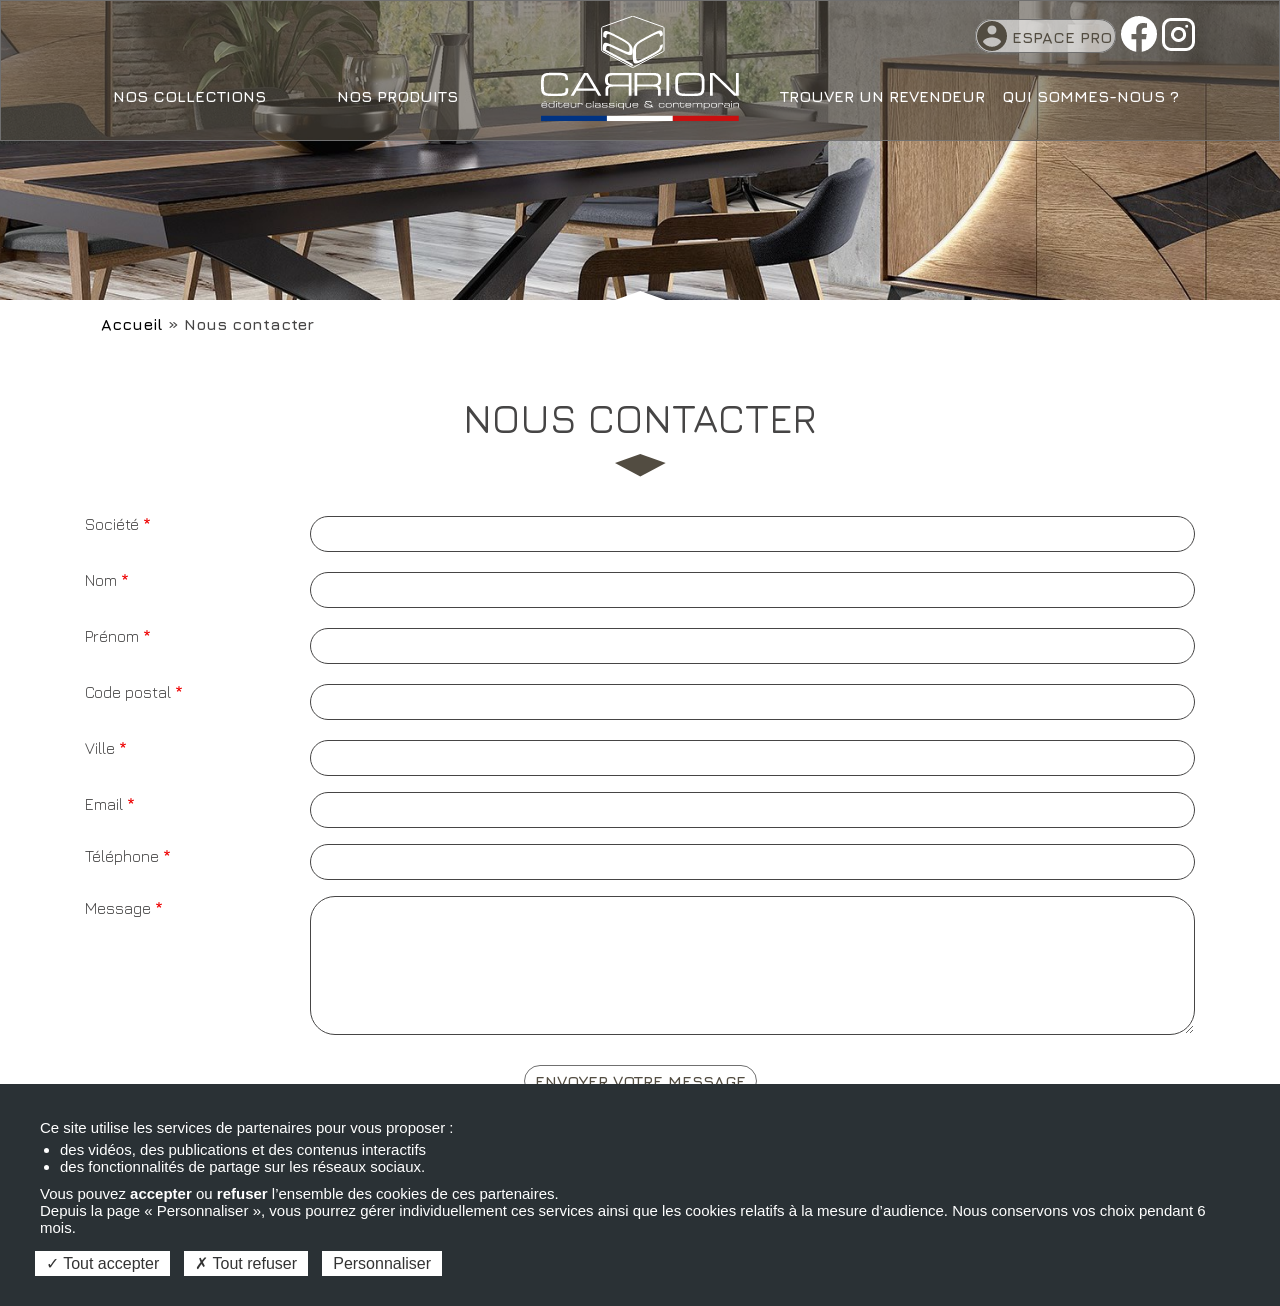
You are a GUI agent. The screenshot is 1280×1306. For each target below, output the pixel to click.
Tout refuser (246, 1263)
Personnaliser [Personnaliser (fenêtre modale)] (382, 1263)
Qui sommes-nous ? (1090, 96)
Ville (100, 748)
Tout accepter (102, 1263)
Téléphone (122, 856)
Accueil (132, 324)
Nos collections (189, 96)
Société (112, 524)
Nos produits (397, 96)
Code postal (128, 692)
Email (104, 804)
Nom (101, 580)
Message (118, 908)
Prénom (112, 636)
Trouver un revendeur (882, 96)
